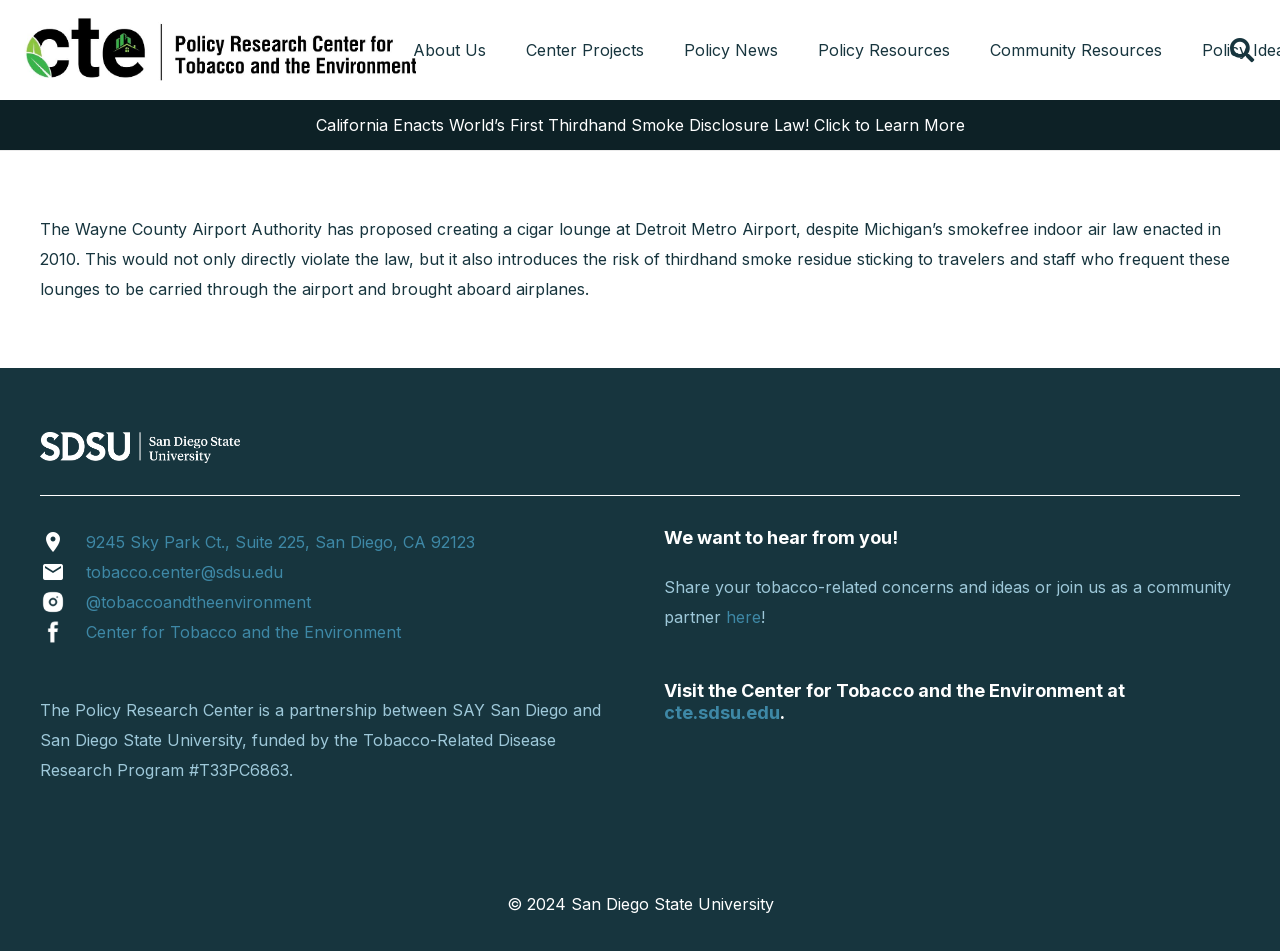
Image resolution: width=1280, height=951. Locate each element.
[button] (1241, 50)
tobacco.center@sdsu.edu (184, 572)
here (743, 617)
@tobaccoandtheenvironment (198, 602)
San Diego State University (672, 904)
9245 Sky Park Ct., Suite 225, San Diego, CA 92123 (280, 542)
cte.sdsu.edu (722, 712)
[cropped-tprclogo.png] (224, 50)
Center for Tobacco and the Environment (243, 632)
